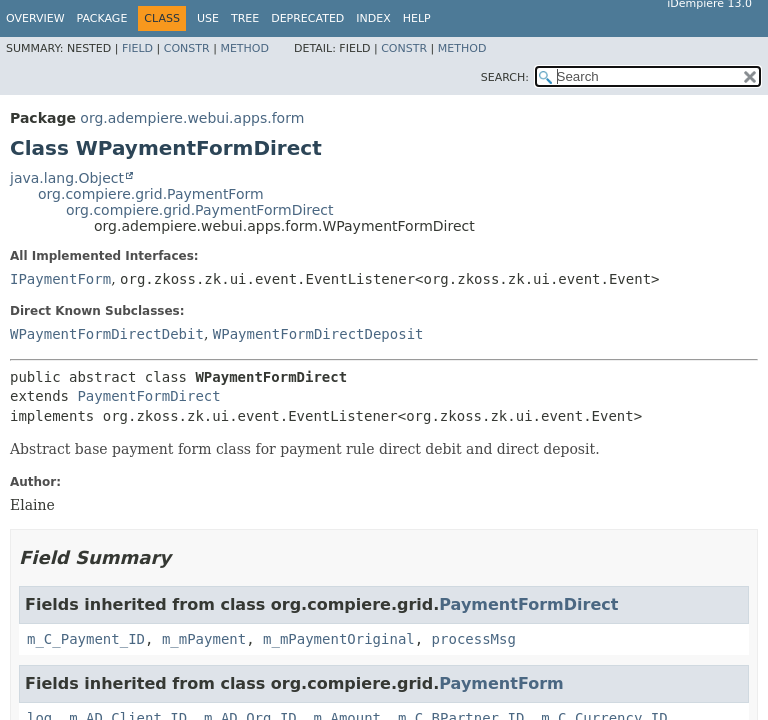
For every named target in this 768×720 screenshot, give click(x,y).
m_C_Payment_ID (86, 639)
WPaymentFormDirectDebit (107, 334)
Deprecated (307, 18)
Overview (35, 18)
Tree (245, 18)
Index (373, 18)
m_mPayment (204, 639)
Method (244, 48)
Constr (187, 48)
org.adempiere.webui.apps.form (192, 118)
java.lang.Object (67, 178)
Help (417, 18)
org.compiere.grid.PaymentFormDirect (200, 210)
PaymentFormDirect (148, 396)
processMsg (474, 639)
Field (137, 48)
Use (208, 18)
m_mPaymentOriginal (339, 639)
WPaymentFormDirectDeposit (318, 334)
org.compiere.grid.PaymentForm (151, 194)
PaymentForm (501, 683)
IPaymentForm (60, 279)
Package (102, 18)
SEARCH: (505, 77)
